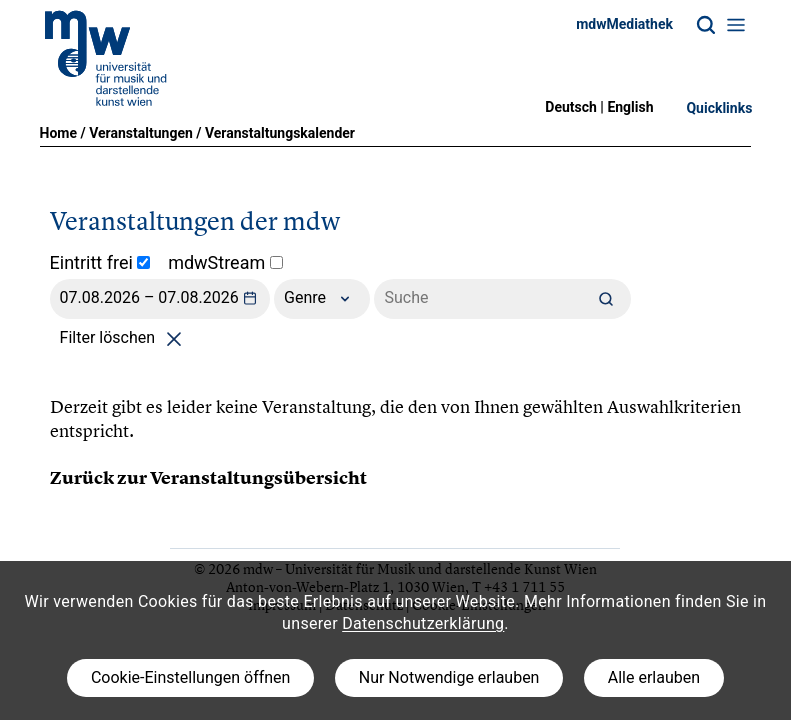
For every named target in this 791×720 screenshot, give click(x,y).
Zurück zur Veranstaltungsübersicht (208, 478)
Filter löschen (124, 337)
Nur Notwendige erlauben (449, 677)
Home (58, 133)
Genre (322, 299)
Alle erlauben (654, 677)
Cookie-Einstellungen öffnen (190, 677)
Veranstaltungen (141, 133)
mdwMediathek (624, 24)
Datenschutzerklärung (423, 623)
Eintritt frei (100, 262)
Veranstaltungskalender (280, 133)
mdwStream (225, 262)
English (630, 107)
